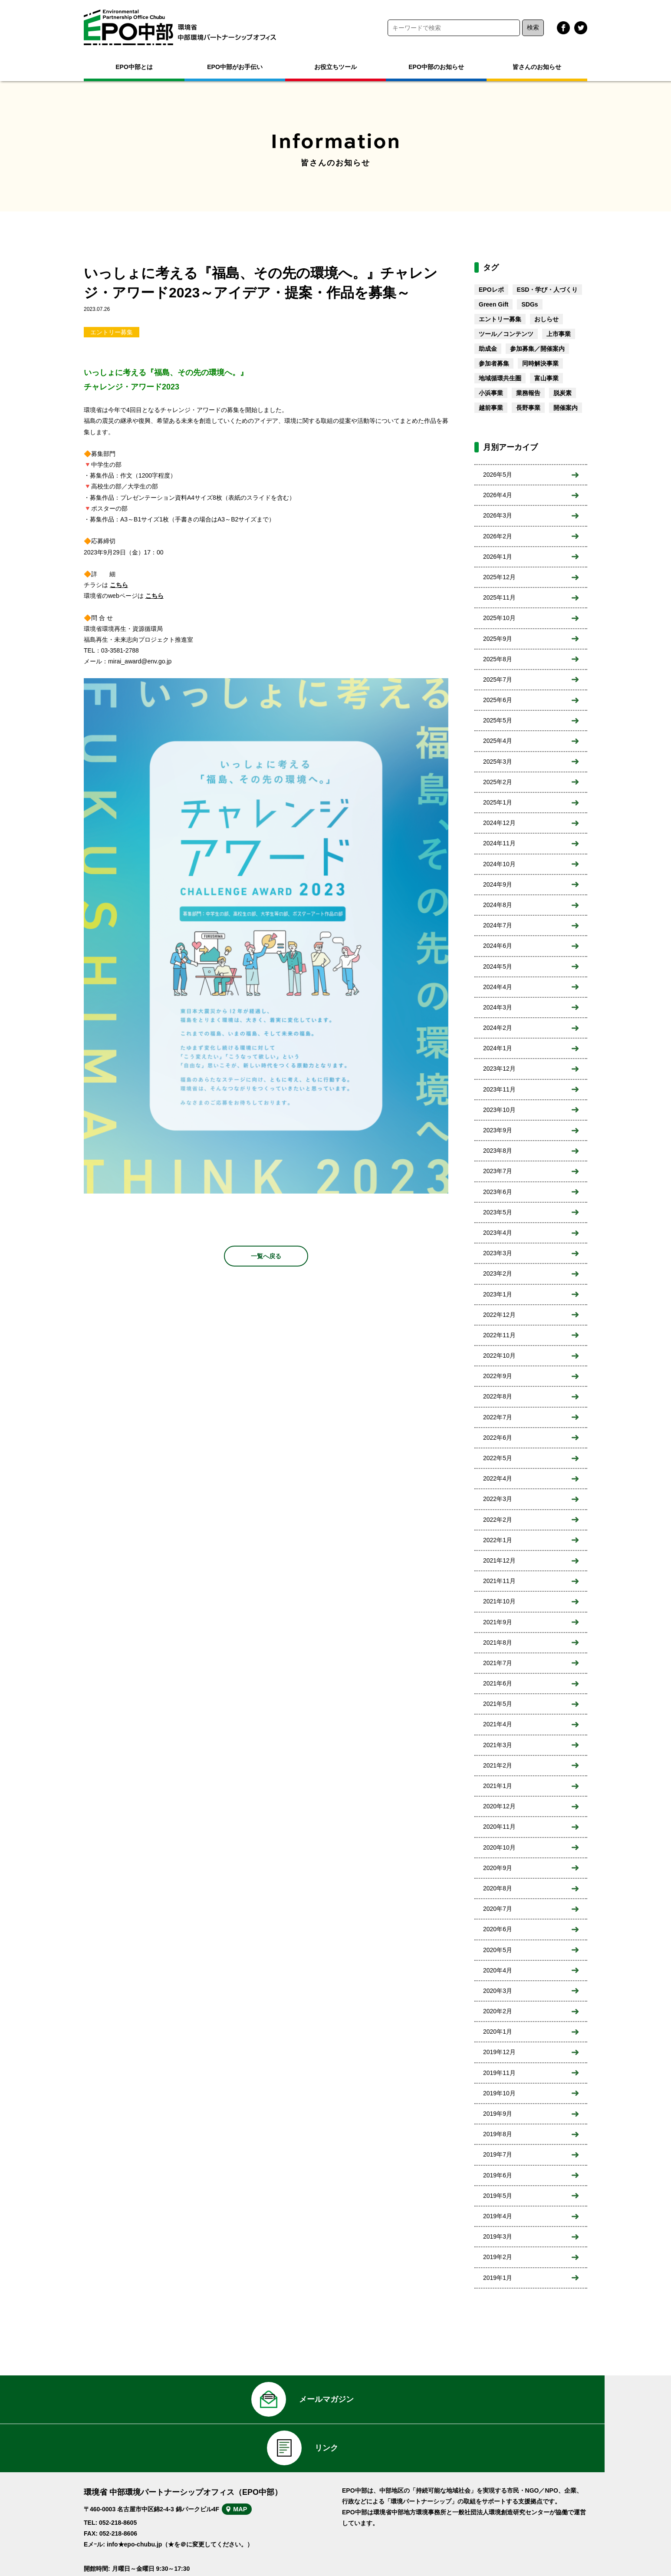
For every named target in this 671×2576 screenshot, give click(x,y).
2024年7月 (497, 925)
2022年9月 (497, 1375)
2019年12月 (499, 2051)
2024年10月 (499, 864)
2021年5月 (497, 1703)
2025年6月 (497, 699)
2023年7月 (497, 1171)
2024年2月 (497, 1027)
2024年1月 (497, 1048)
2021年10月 (499, 1601)
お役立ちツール (335, 66)
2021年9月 (497, 1622)
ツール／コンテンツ (506, 333)
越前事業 (491, 407)
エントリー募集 (111, 332)
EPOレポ (491, 289)
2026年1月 (497, 556)
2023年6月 (497, 1191)
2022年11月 (499, 1335)
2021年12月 (499, 1560)
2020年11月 (499, 1826)
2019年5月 (497, 2195)
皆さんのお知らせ (537, 66)
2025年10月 (499, 617)
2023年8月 (497, 1150)
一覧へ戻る (266, 1256)
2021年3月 (497, 1745)
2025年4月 (497, 740)
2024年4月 (497, 986)
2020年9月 (497, 1867)
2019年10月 (499, 2093)
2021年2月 (497, 1765)
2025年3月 (497, 761)
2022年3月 (497, 1498)
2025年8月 (497, 659)
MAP (252, 2474)
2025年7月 (497, 679)
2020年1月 (497, 2031)
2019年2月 (497, 2256)
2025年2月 (497, 781)
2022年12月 (499, 1314)
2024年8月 (497, 904)
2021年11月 (499, 1580)
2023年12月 (499, 1068)
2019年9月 (497, 2113)
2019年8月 (497, 2134)
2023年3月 (497, 1253)
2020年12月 (499, 1806)
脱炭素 (562, 392)
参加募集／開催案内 (537, 348)
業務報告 (528, 392)
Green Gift (493, 304)
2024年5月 (497, 966)
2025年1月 (497, 802)
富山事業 (546, 378)
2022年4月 (497, 1478)
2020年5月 (497, 1949)
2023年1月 (497, 1294)
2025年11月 (499, 597)
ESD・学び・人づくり (547, 289)
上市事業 (558, 333)
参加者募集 (494, 363)
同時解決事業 (540, 363)
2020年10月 (499, 1847)
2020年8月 (497, 1888)
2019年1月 (497, 2277)
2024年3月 (497, 1007)
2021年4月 (497, 1724)
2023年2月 (497, 1273)
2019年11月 (499, 2072)
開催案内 (565, 407)
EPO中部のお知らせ (436, 66)
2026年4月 (497, 494)
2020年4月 (497, 1970)
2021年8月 (497, 1642)
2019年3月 (497, 2236)
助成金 (488, 348)
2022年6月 (497, 1437)
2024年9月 (497, 884)
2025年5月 (497, 720)
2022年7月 (497, 1417)
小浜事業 (491, 392)
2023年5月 (497, 1212)
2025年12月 (499, 577)
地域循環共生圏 (500, 378)
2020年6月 (497, 1929)
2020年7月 (497, 1908)
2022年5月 (497, 1458)
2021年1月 (497, 1785)
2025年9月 (497, 638)
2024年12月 (499, 822)
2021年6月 (497, 1683)
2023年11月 (499, 1089)
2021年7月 (497, 1662)
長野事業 (528, 407)
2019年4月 (497, 2216)
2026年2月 (497, 536)
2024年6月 (497, 945)
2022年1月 (497, 1540)
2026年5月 (497, 474)
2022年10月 (499, 1355)
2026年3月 (497, 515)
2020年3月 (497, 1990)
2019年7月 (497, 2154)
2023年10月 (499, 1109)
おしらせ (546, 319)
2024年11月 (499, 843)
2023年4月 (497, 1232)
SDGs (529, 304)
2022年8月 (497, 1396)
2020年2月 (497, 2011)
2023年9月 (497, 1130)
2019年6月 (497, 2175)
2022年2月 (497, 1519)
